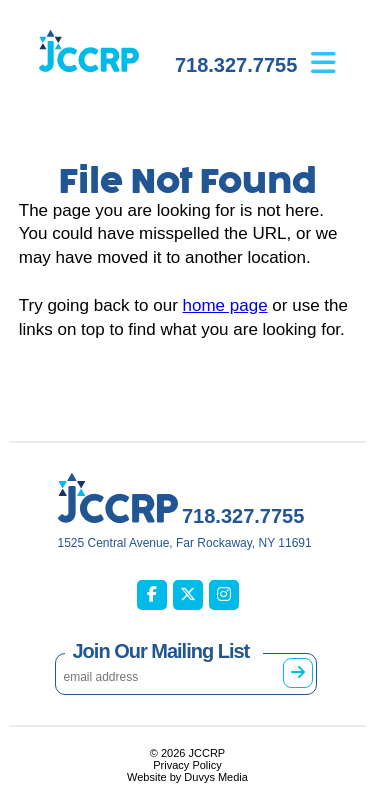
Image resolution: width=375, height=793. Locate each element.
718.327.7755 (236, 65)
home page (225, 305)
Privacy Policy (187, 765)
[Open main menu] (338, 48)
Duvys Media (216, 777)
